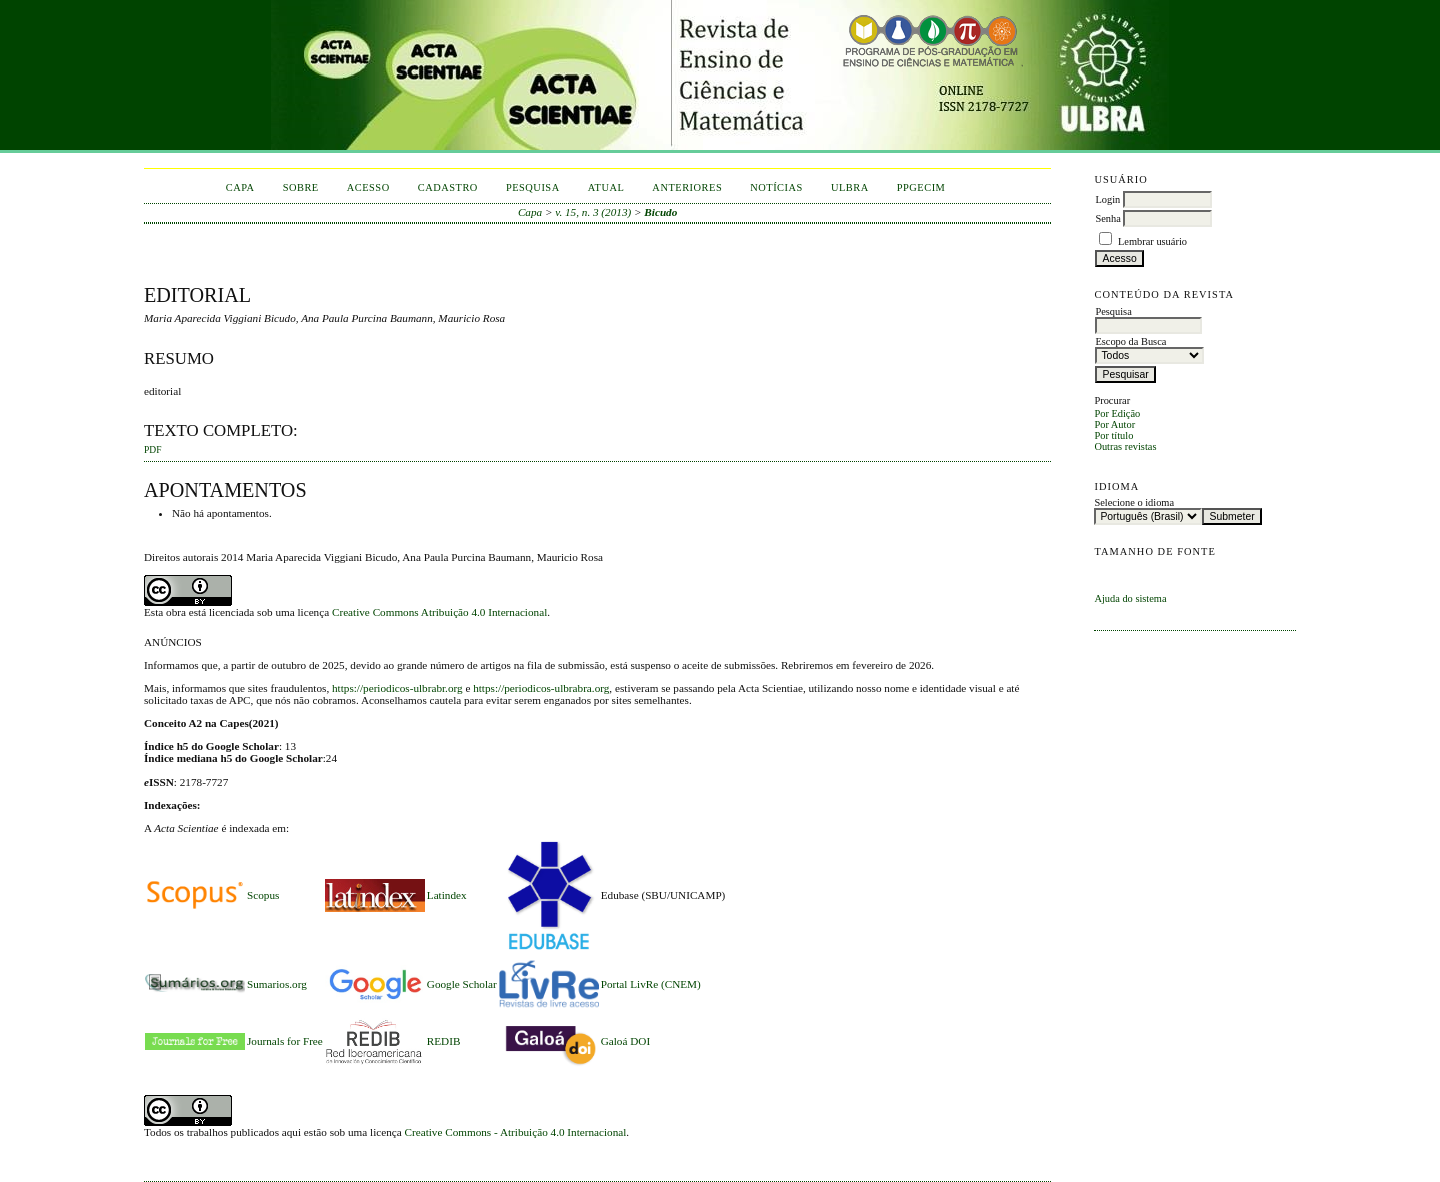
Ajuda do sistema (1130, 598)
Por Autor (1114, 424)
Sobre (301, 187)
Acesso (368, 187)
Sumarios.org (277, 984)
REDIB (444, 1041)
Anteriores (687, 187)
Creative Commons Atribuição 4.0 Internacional (439, 612)
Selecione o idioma (1134, 502)
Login (1107, 199)
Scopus (263, 895)
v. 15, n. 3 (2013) (593, 212)
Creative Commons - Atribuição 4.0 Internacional (516, 1132)
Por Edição (1117, 413)
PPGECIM (921, 187)
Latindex (447, 895)
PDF (152, 450)
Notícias (776, 187)
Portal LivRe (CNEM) (651, 984)
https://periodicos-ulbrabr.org (397, 688)
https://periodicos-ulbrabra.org (541, 688)
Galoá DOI (625, 1041)
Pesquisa (533, 187)
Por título (1113, 435)
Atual (606, 187)
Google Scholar (462, 984)
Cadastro (448, 187)
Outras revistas (1125, 446)
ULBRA (850, 187)
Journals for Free (285, 1041)
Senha (1107, 218)
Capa (240, 187)
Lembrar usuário (1152, 241)
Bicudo (660, 212)
